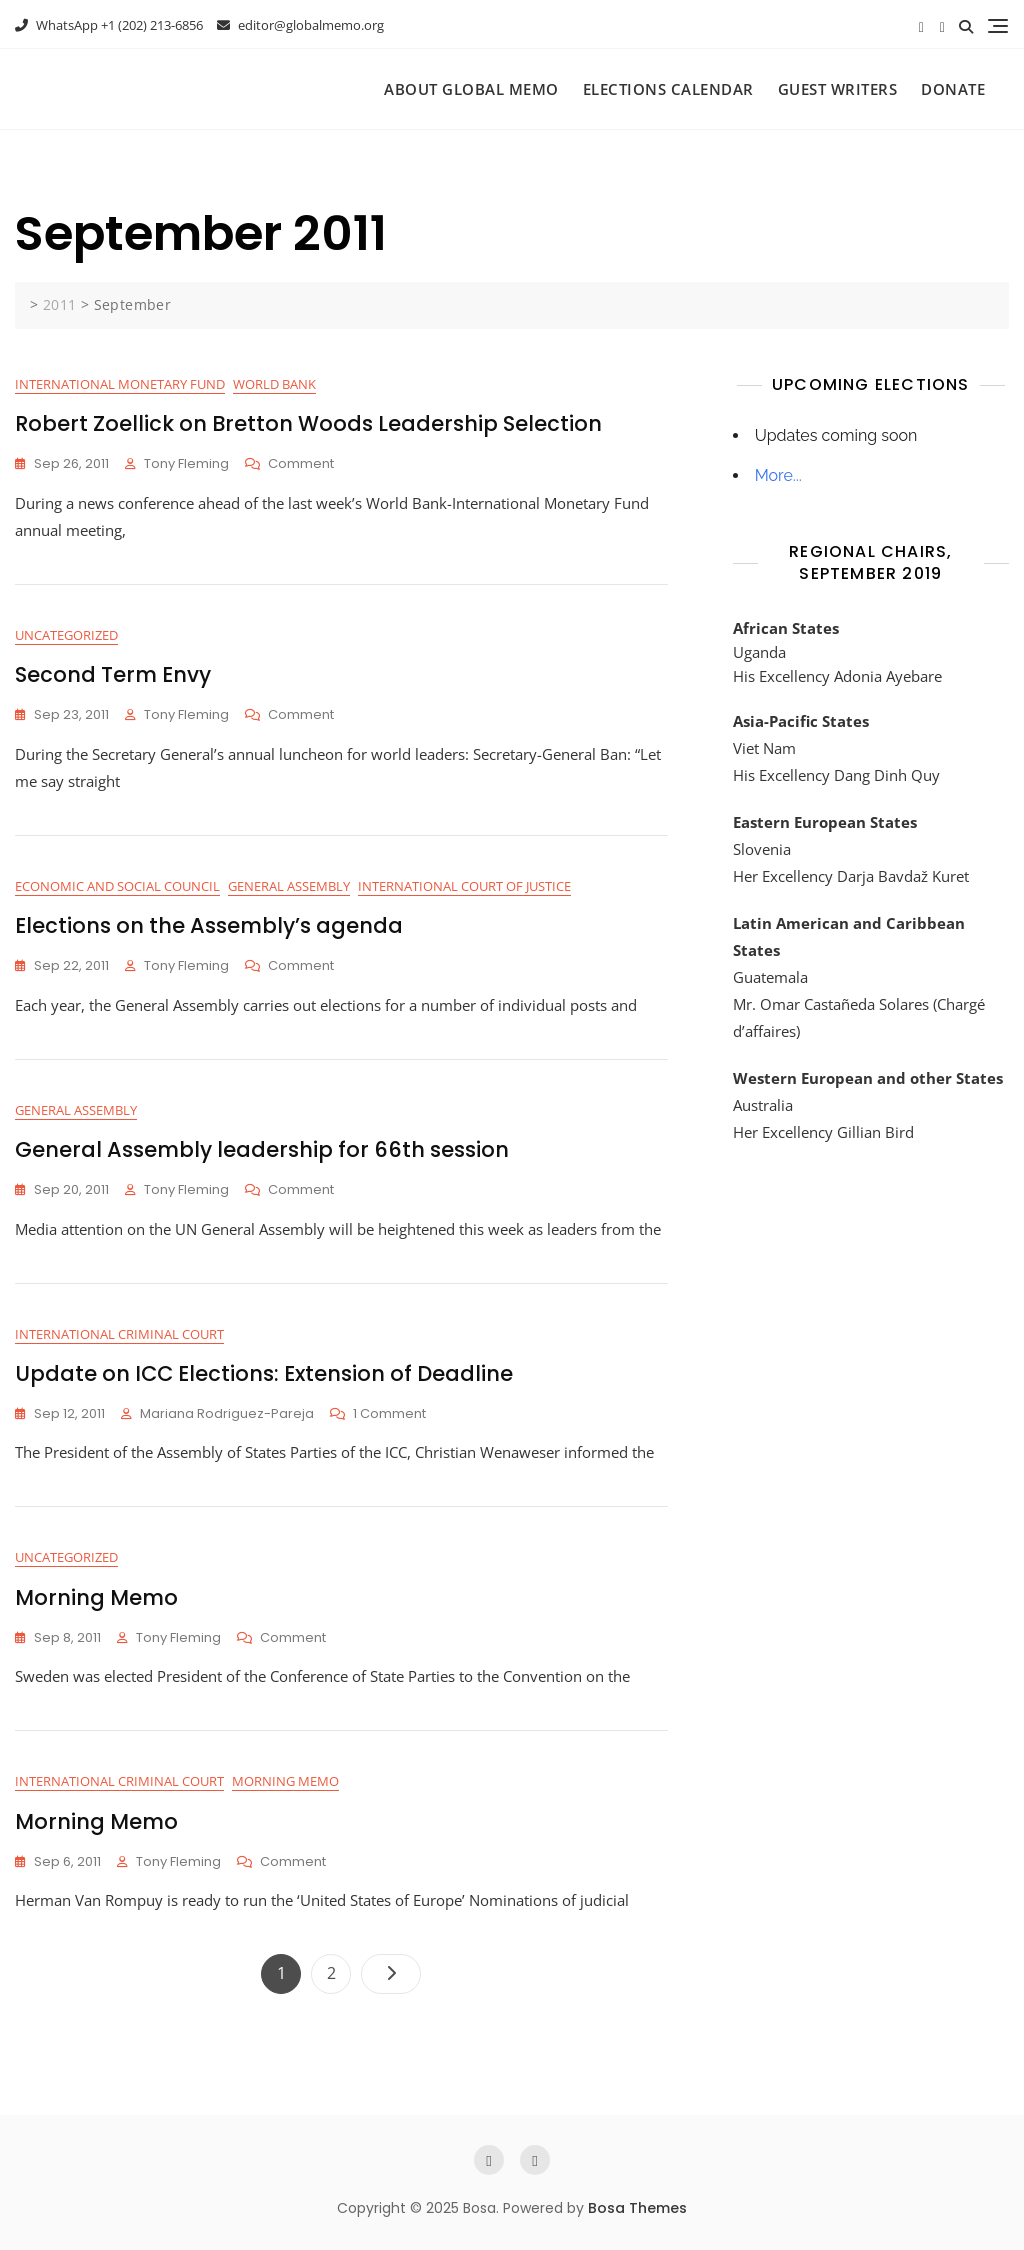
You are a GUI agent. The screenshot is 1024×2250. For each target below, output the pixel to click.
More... (778, 475)
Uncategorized (66, 635)
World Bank (274, 384)
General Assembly (289, 886)
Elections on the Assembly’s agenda (209, 925)
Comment (301, 464)
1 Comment (389, 1414)
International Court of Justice (464, 886)
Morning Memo (96, 1597)
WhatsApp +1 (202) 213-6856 (109, 25)
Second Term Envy (113, 674)
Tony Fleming (186, 463)
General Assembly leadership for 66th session (262, 1149)
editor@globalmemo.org (300, 25)
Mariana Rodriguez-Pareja (227, 1413)
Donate (953, 89)
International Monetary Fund (120, 384)
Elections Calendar (668, 89)
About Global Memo (471, 89)
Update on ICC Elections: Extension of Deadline (264, 1373)
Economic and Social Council (117, 886)
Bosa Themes (637, 2208)
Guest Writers (838, 89)
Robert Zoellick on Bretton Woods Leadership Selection (308, 423)
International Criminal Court (119, 1334)
